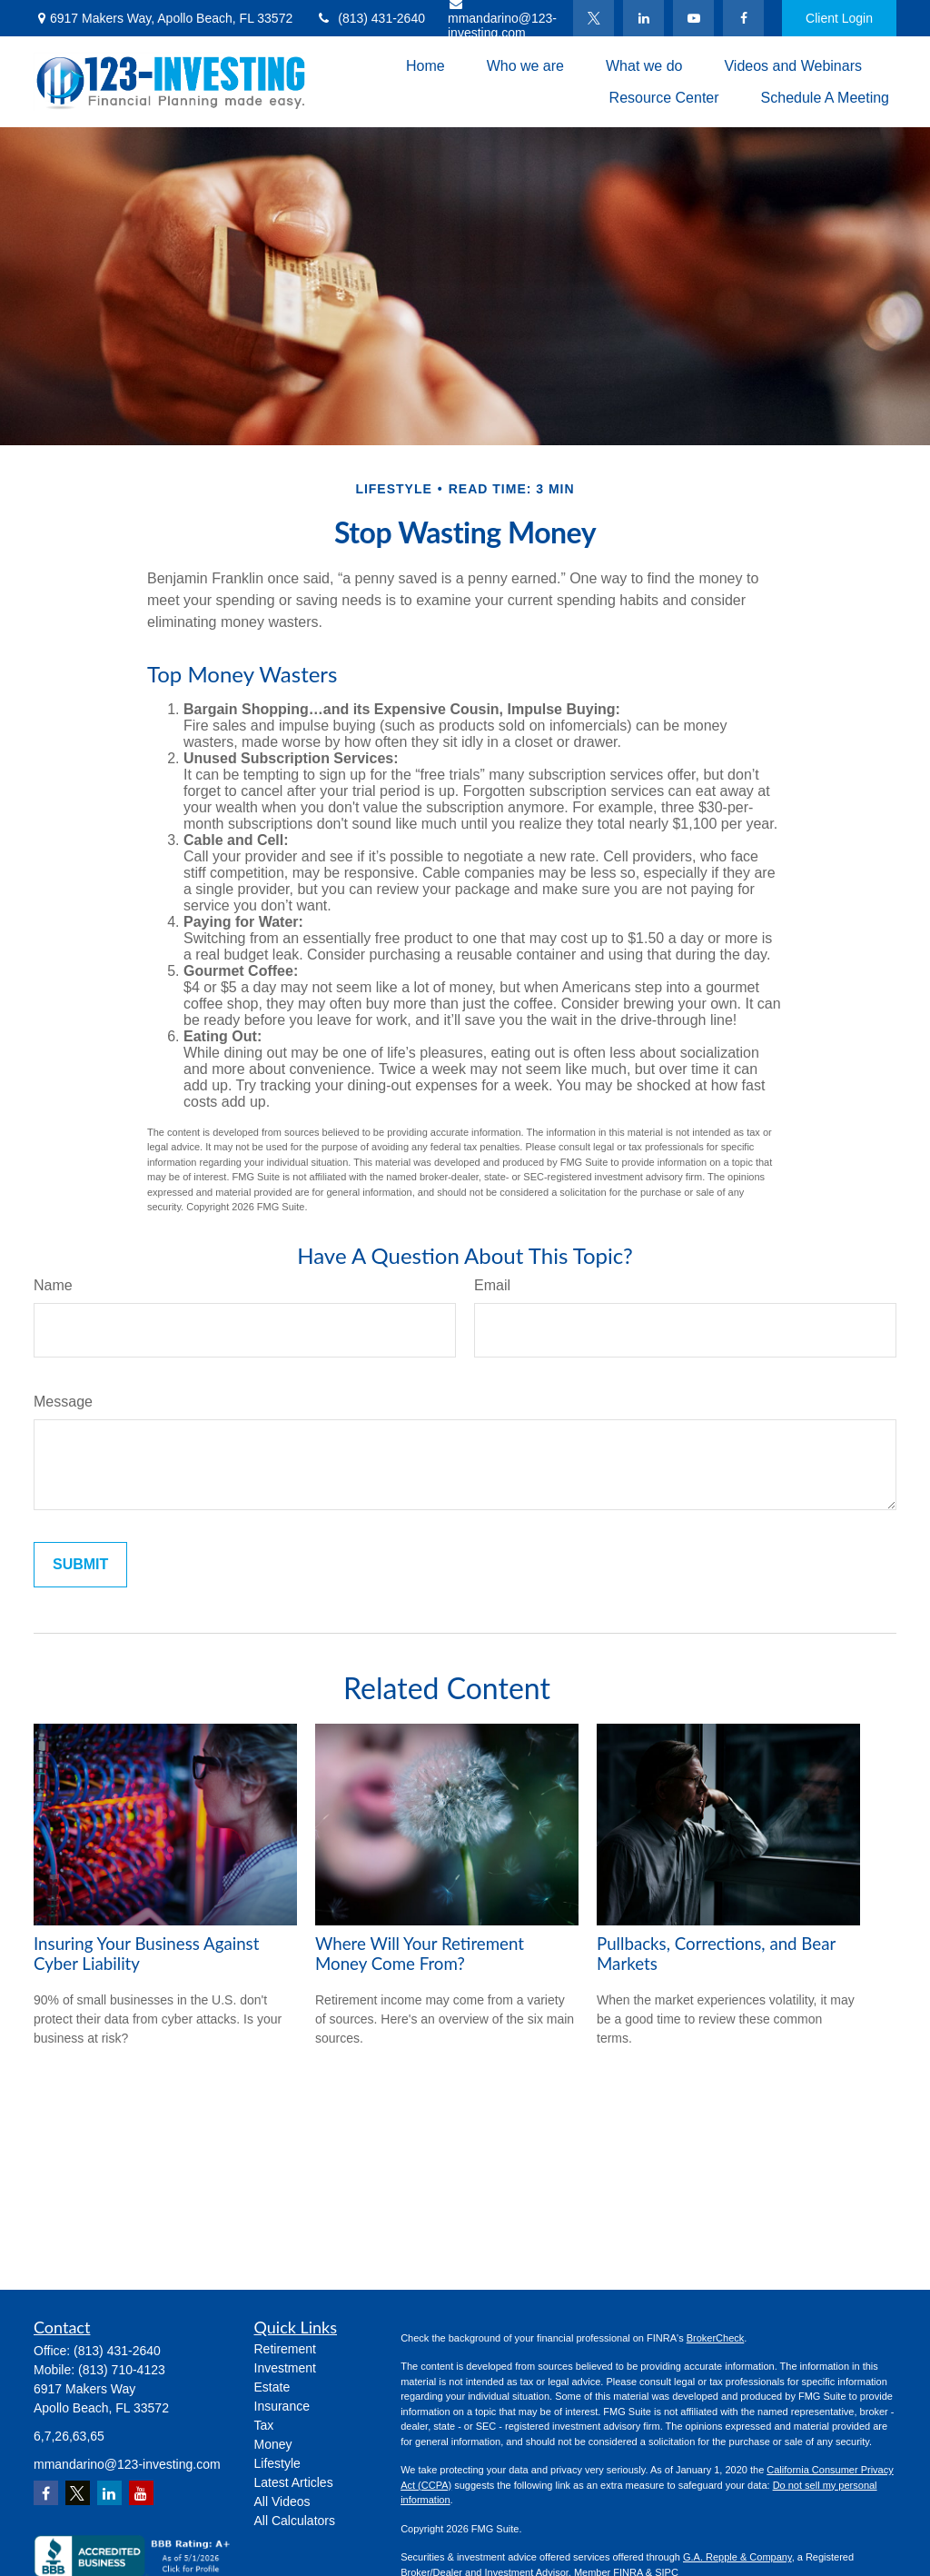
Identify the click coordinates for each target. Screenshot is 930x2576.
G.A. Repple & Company (737, 2556)
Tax (264, 2425)
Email (492, 1285)
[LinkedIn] (643, 18)
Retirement (285, 2349)
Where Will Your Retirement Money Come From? (419, 1954)
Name (53, 1285)
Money (273, 2444)
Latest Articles (293, 2482)
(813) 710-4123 (121, 2369)
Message (63, 1401)
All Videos (282, 2501)
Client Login (839, 18)
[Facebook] (743, 18)
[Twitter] (593, 18)
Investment (285, 2368)
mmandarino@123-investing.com (127, 2464)
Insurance (282, 2406)
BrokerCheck (716, 2337)
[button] (425, 66)
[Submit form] (80, 1564)
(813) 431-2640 (370, 18)
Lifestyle (277, 2463)
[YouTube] (693, 18)
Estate (272, 2387)
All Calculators (294, 2520)
